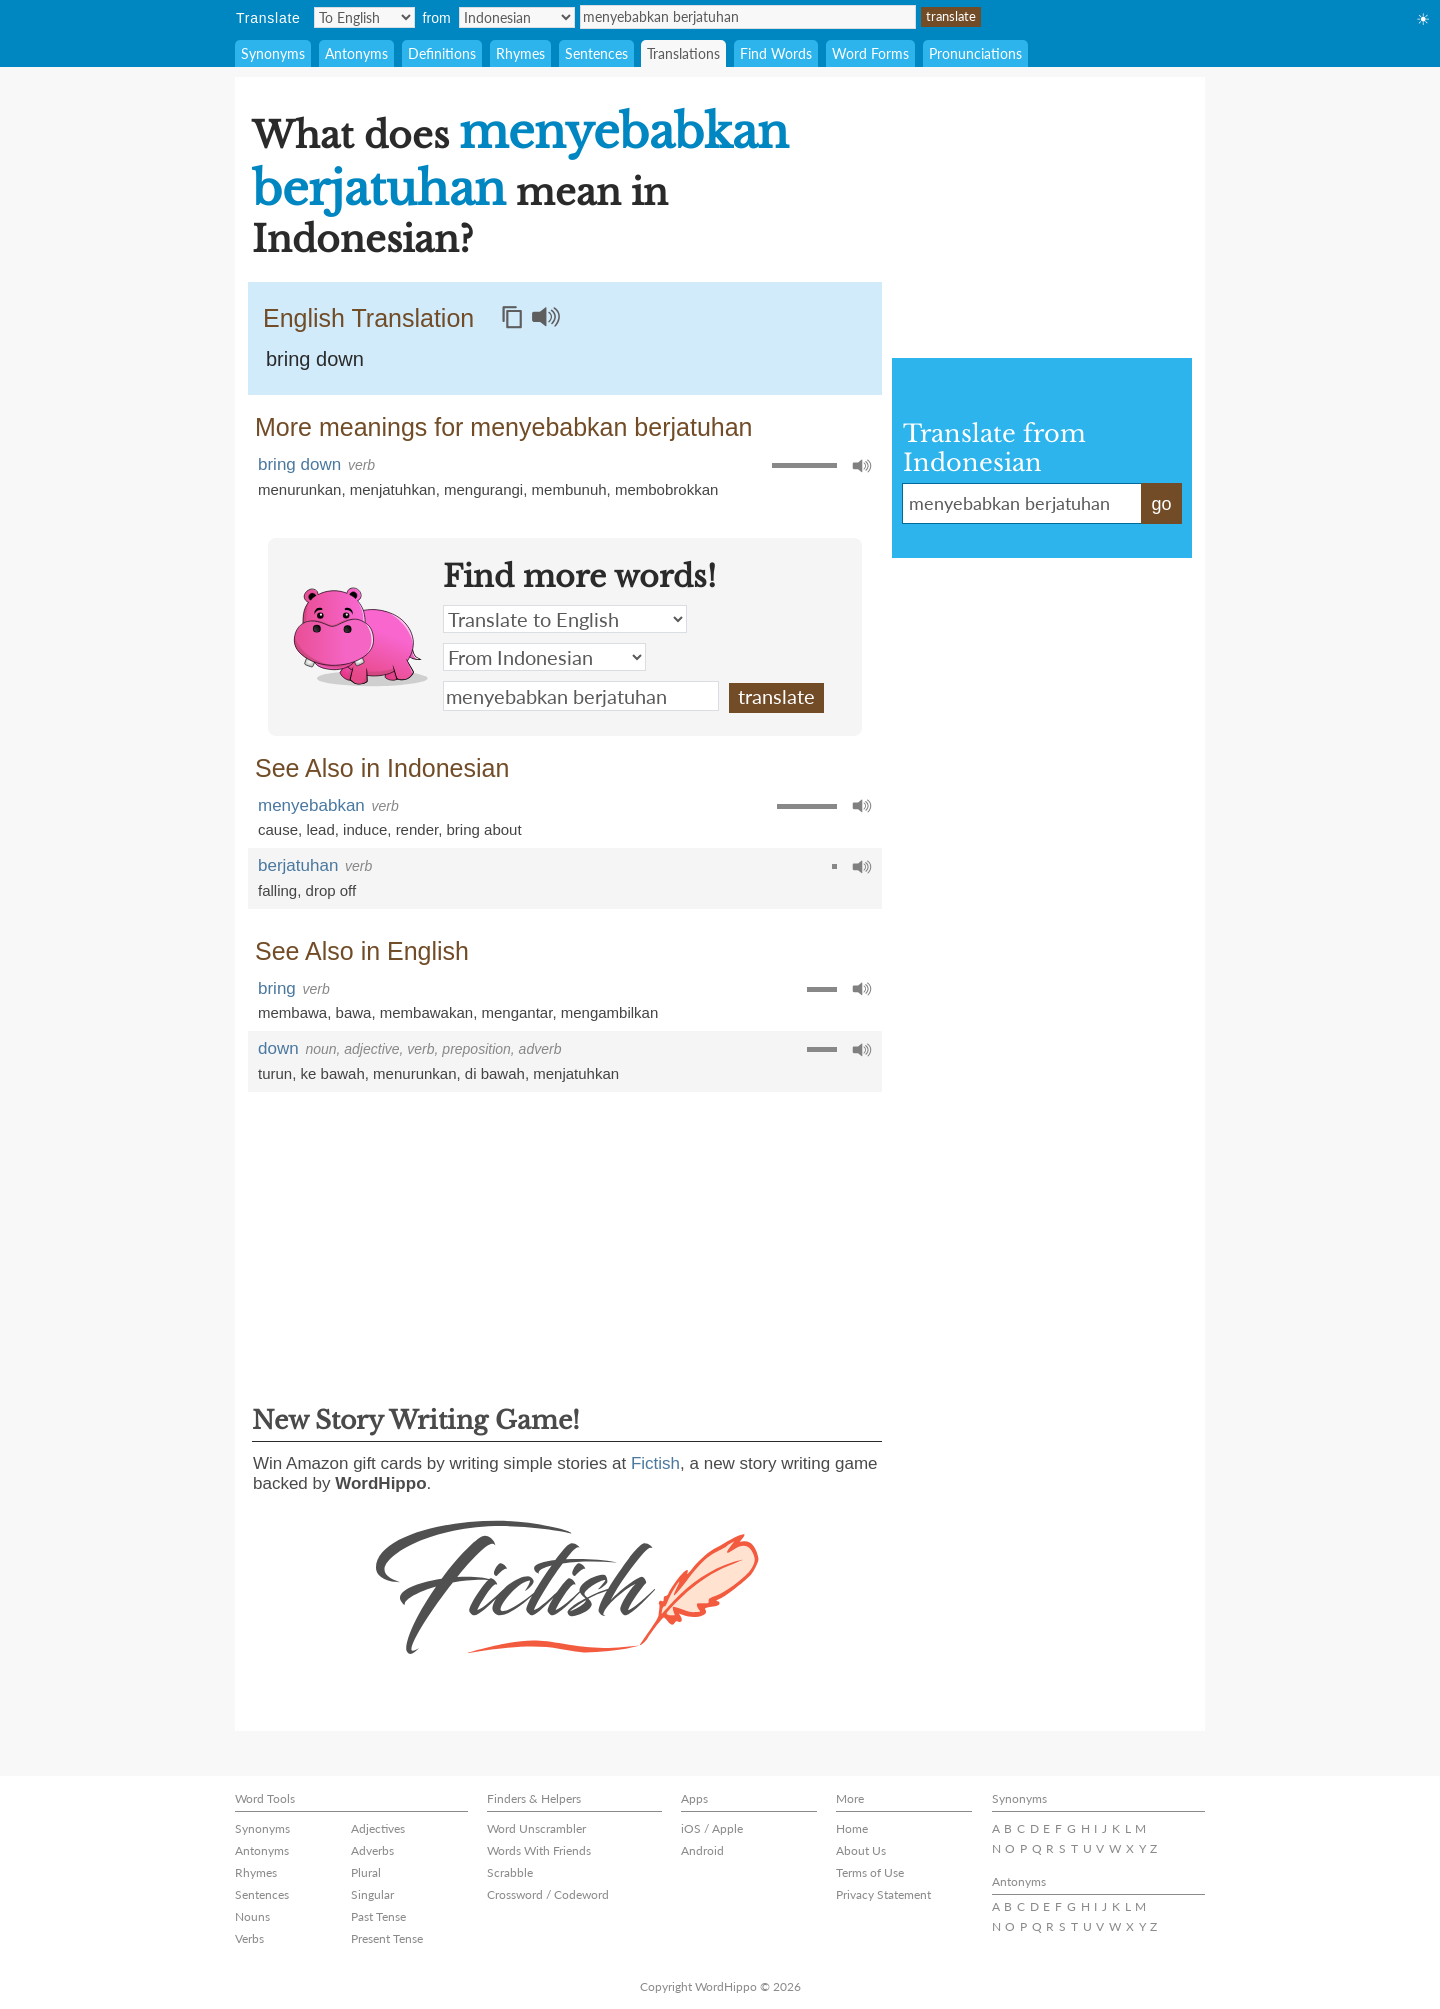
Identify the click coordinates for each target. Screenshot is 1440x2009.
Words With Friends (539, 1850)
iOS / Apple (712, 1828)
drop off (331, 890)
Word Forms (870, 53)
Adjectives (378, 1828)
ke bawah (333, 1073)
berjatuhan (298, 865)
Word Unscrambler (536, 1828)
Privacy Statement (883, 1894)
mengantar (516, 1012)
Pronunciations (975, 53)
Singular (372, 1894)
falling (277, 890)
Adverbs (372, 1850)
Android (702, 1850)
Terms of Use (870, 1872)
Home (852, 1828)
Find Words (776, 53)
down (278, 1048)
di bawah (495, 1073)
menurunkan (299, 489)
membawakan (426, 1012)
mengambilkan (610, 1012)
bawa (354, 1012)
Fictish (655, 1463)
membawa (292, 1012)
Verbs (249, 1938)
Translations (683, 53)
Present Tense (387, 1938)
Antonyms (356, 53)
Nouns (252, 1916)
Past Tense (378, 1916)
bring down (315, 359)
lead (320, 829)
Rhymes (520, 53)
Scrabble (510, 1872)
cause (278, 829)
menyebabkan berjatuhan (748, 17)
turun (275, 1073)
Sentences (596, 53)
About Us (861, 1850)
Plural (366, 1872)
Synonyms (273, 53)
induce (365, 829)
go (1161, 504)
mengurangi (483, 489)
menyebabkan (311, 805)
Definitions (442, 53)
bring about (484, 829)
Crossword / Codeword (548, 1894)
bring (277, 988)
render (417, 829)
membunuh (569, 489)
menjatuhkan (393, 489)
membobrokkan (666, 489)
